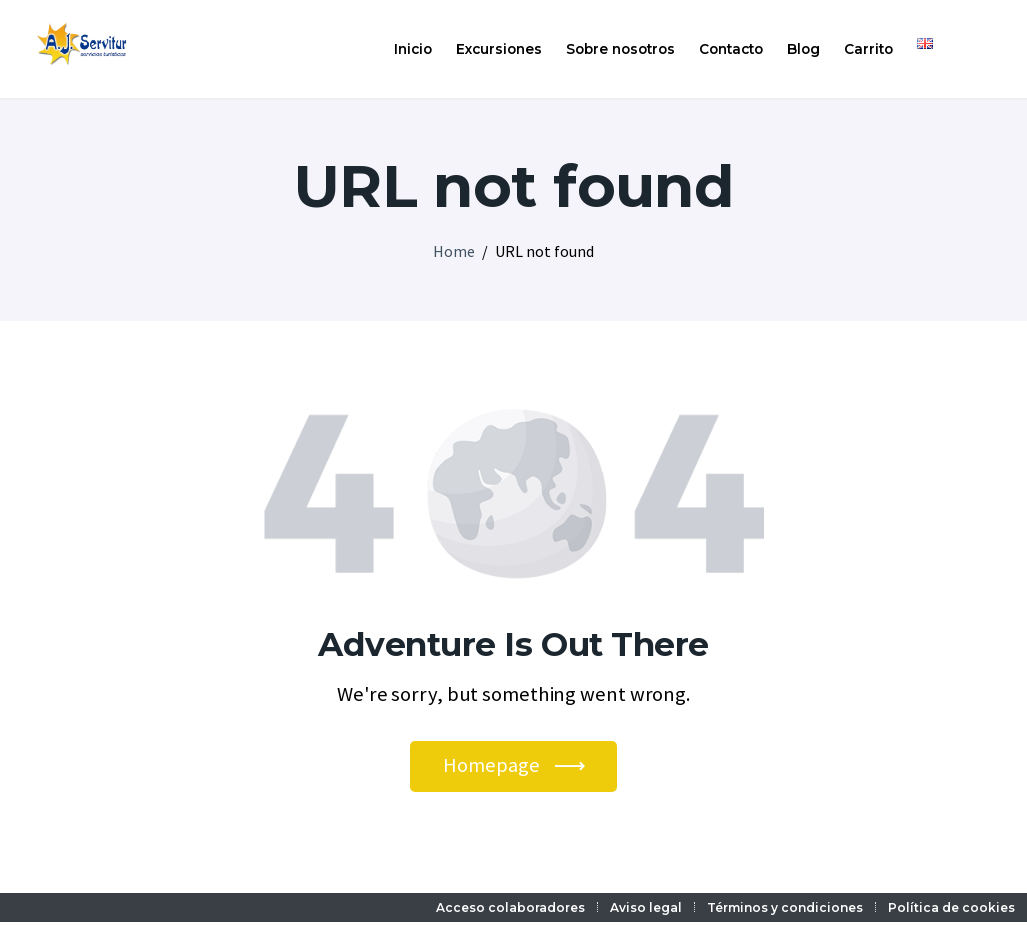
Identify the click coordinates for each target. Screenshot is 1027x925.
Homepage (491, 766)
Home (454, 251)
